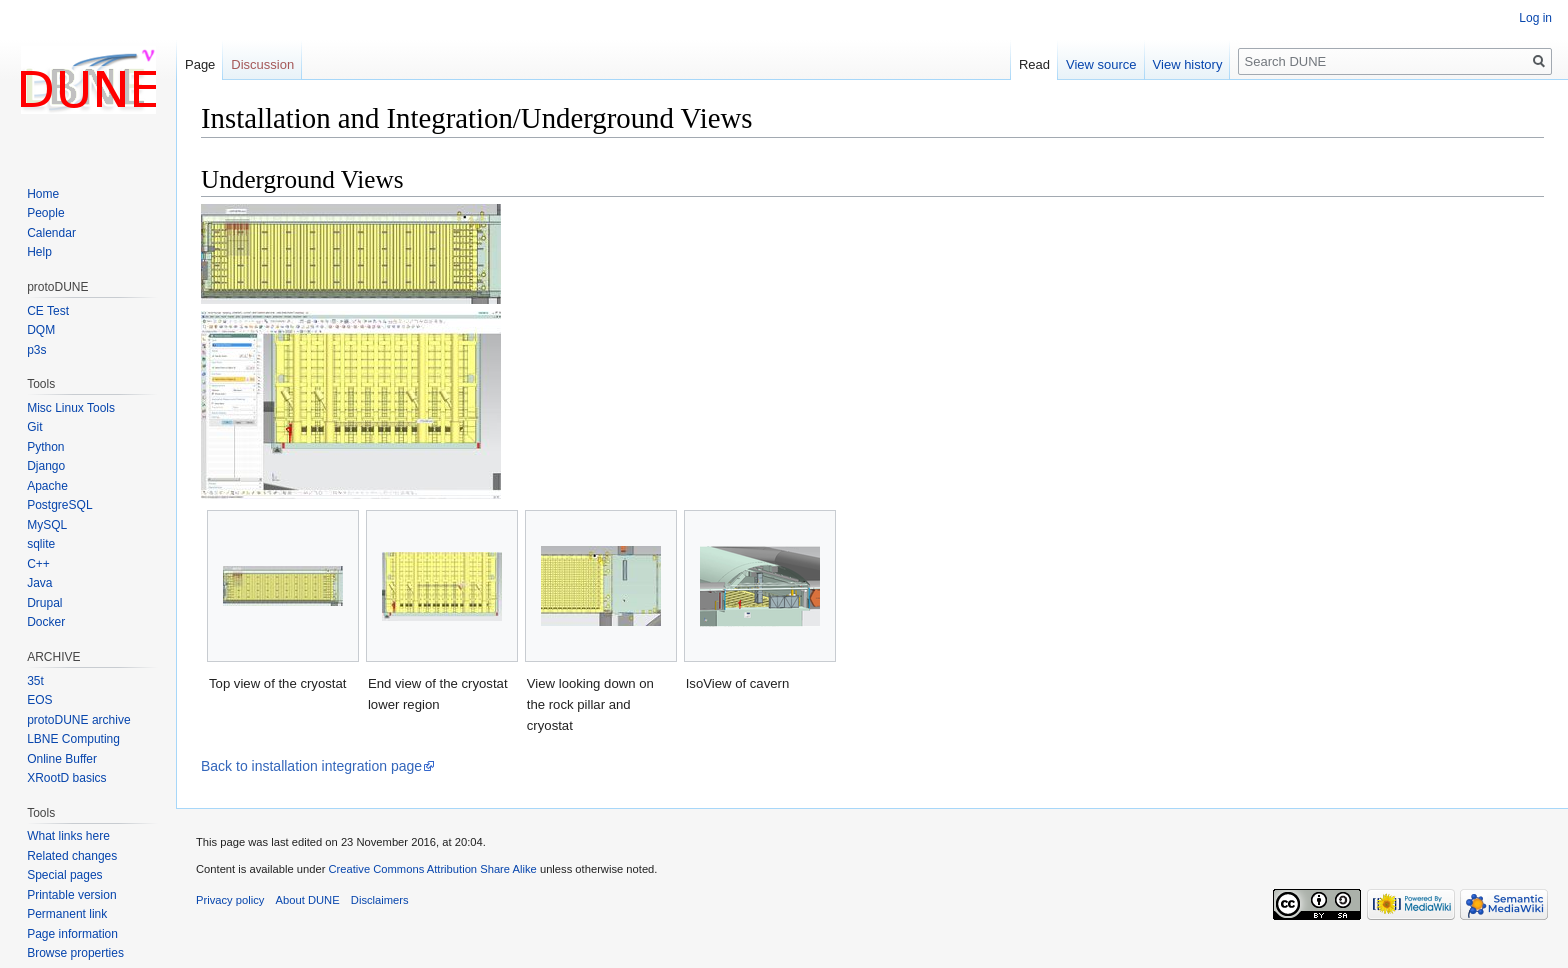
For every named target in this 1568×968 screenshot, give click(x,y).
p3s (36, 350)
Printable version (71, 895)
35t (35, 681)
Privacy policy (230, 900)
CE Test (48, 311)
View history (1188, 64)
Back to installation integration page (311, 766)
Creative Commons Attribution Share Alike (432, 869)
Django (46, 466)
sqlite (41, 544)
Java (39, 583)
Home (43, 194)
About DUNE (308, 900)
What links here (68, 836)
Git (34, 427)
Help (39, 252)
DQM (41, 330)
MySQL (47, 525)
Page (200, 64)
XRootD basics (66, 778)
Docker (46, 622)
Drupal (44, 603)
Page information (72, 934)
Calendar (51, 233)
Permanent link (67, 914)
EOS (39, 700)
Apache (47, 486)
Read (1034, 64)
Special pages (64, 875)
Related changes (72, 856)
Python (45, 447)
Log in (1535, 18)
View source (1101, 64)
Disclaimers (380, 900)
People (45, 213)
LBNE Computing (73, 739)
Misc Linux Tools (71, 408)
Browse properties (75, 953)
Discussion (262, 64)
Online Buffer (62, 759)
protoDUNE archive (78, 720)
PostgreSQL (59, 505)
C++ (38, 564)
